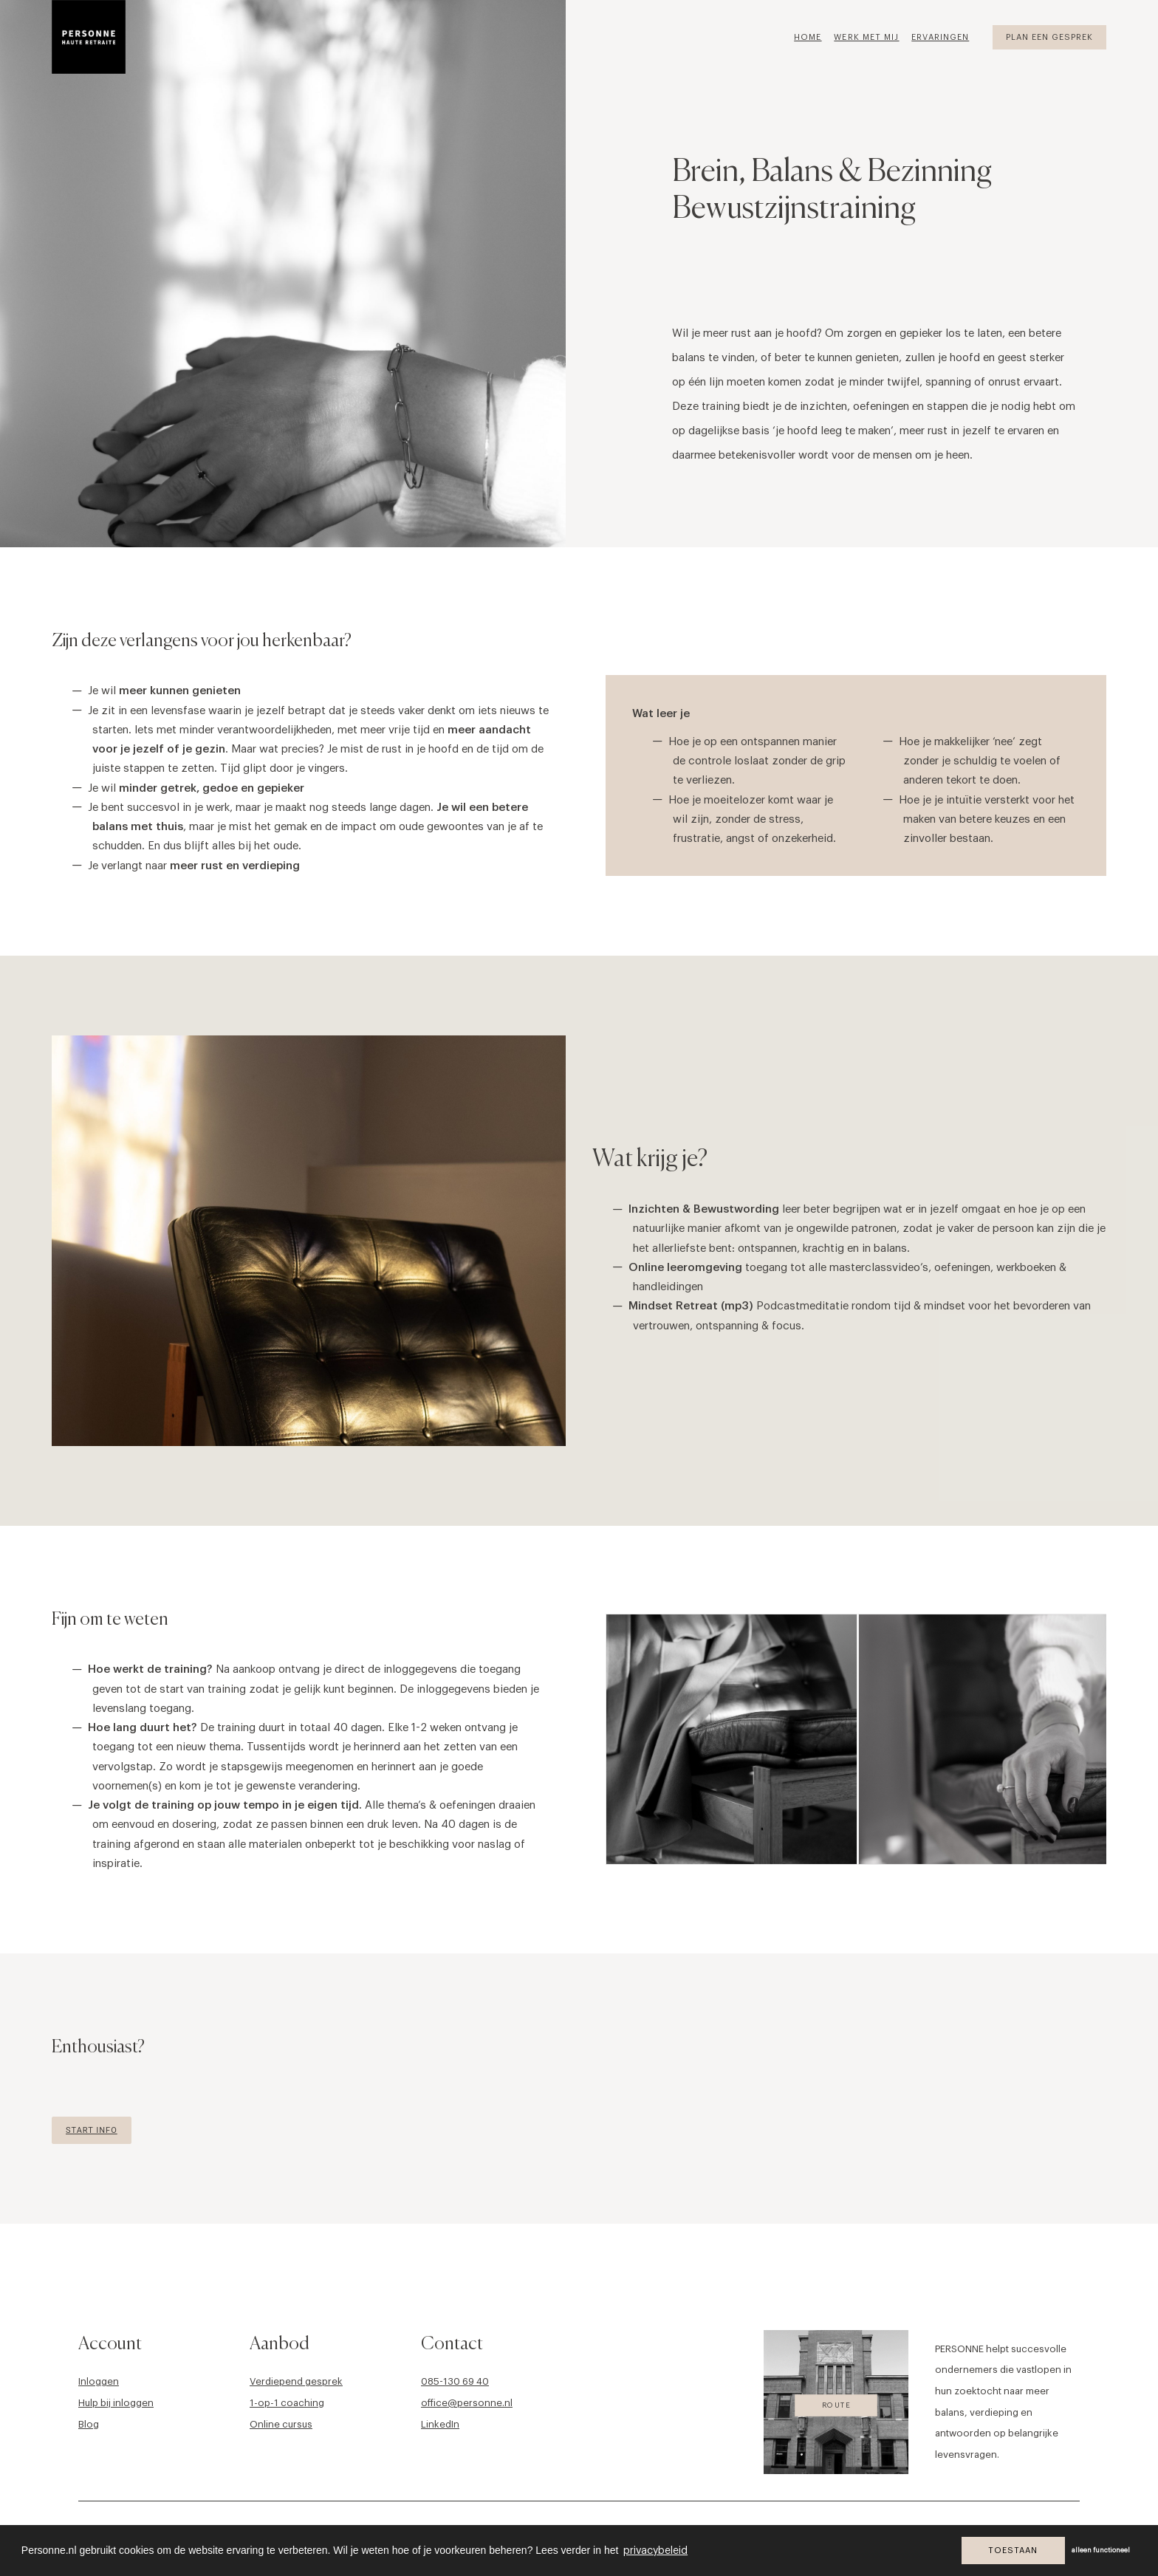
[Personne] (89, 37)
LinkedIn (440, 2423)
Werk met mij (866, 37)
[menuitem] (813, 37)
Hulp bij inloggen (116, 2402)
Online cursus (281, 2423)
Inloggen (98, 2381)
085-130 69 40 (455, 2381)
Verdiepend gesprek (296, 2381)
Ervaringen (940, 37)
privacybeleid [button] (655, 2551)
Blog (88, 2423)
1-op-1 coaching (287, 2402)
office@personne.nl (467, 2402)
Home (807, 37)
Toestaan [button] (1013, 2550)
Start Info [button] (91, 2129)
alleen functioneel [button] (1101, 2550)
